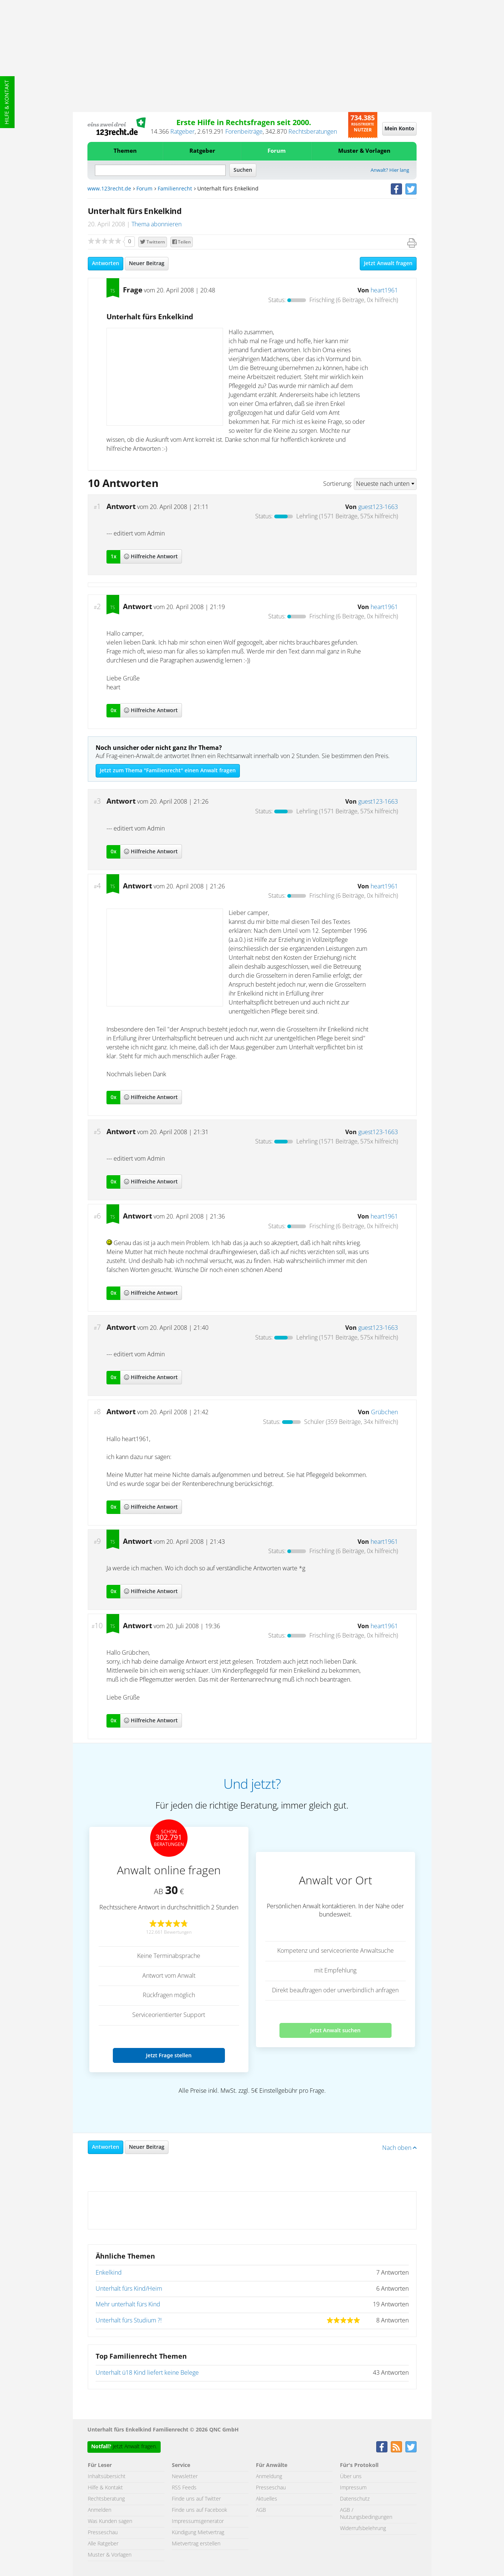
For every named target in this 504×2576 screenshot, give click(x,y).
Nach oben (399, 2148)
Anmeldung (269, 2476)
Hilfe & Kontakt (7, 102)
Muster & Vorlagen (364, 151)
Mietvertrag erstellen (196, 2543)
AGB (261, 2510)
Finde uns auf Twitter (196, 2499)
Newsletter (185, 2476)
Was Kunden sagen (110, 2521)
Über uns (351, 2476)
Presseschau (103, 2532)
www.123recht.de (109, 189)
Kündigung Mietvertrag (198, 2532)
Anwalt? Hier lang (390, 170)
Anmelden (99, 2510)
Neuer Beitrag (146, 263)
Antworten (105, 263)
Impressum (353, 2487)
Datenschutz (355, 2499)
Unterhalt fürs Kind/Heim (129, 2289)
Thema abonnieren (157, 224)
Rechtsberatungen (312, 132)
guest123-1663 (378, 507)
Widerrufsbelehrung (363, 2528)
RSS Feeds (184, 2487)
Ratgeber (182, 132)
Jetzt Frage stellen (168, 2055)
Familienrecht (175, 189)
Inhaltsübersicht (107, 2476)
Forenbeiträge (244, 132)
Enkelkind (109, 2273)
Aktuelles (266, 2499)
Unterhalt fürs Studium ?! (129, 2321)
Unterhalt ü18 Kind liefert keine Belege (147, 2373)
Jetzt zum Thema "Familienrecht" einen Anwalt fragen (168, 770)
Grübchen (384, 1412)
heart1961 (384, 291)
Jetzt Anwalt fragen (388, 263)
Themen (125, 151)
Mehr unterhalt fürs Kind (128, 2304)
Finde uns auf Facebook (199, 2510)
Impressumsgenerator (198, 2521)
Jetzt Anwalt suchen (335, 2030)
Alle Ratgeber (103, 2543)
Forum (277, 151)
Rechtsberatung (106, 2499)
